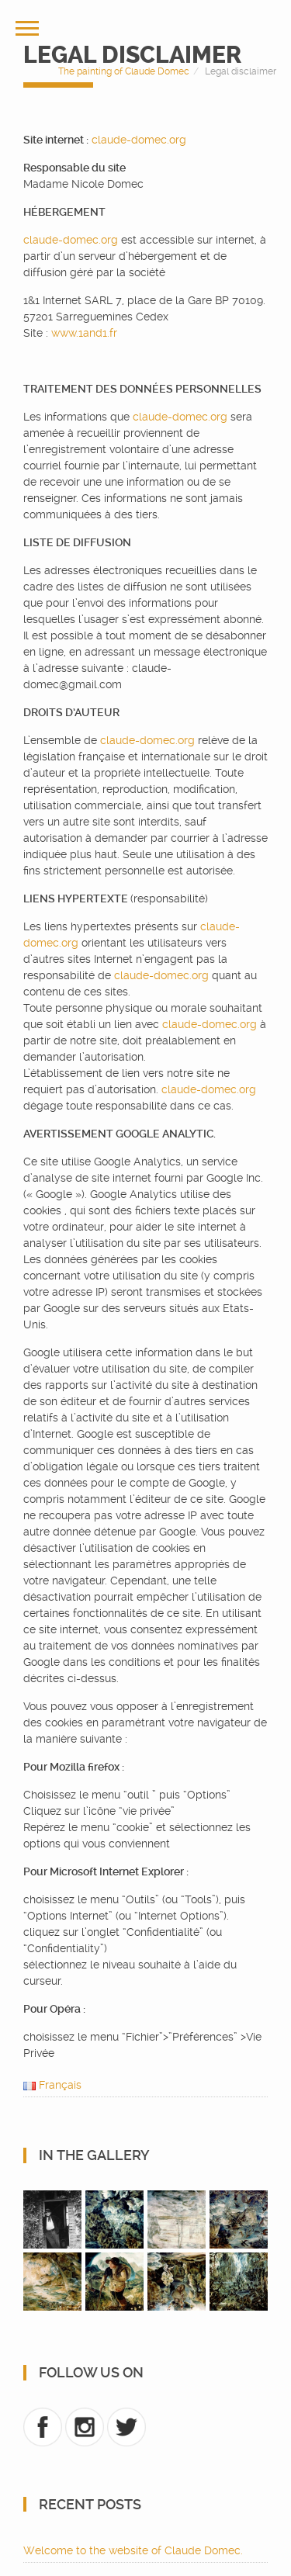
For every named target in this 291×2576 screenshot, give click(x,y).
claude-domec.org (139, 139)
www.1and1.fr (84, 333)
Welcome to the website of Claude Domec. (133, 2550)
